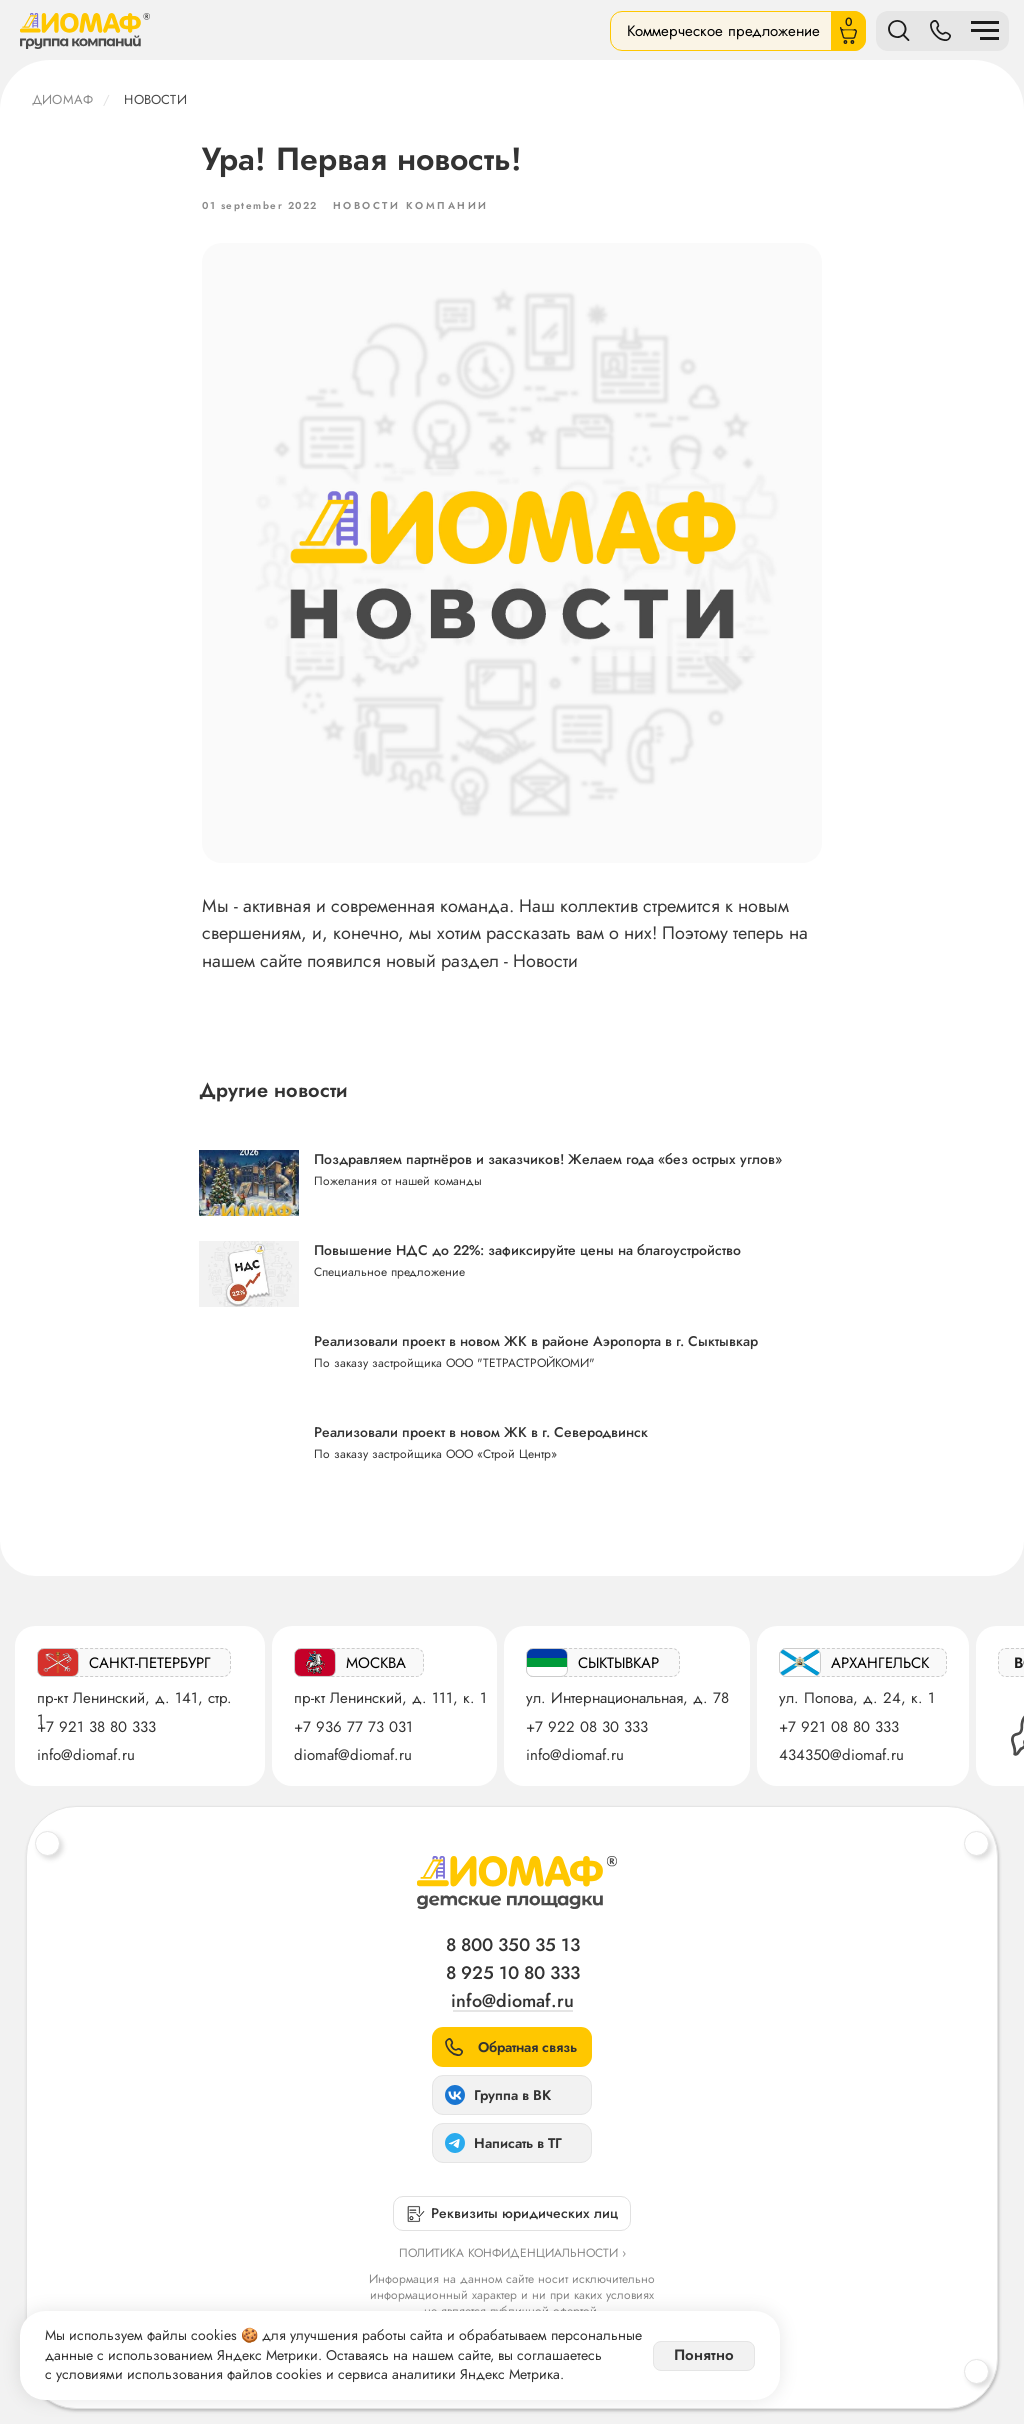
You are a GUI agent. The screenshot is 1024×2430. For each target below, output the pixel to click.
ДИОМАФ (62, 99)
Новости (155, 99)
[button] (512, 2053)
